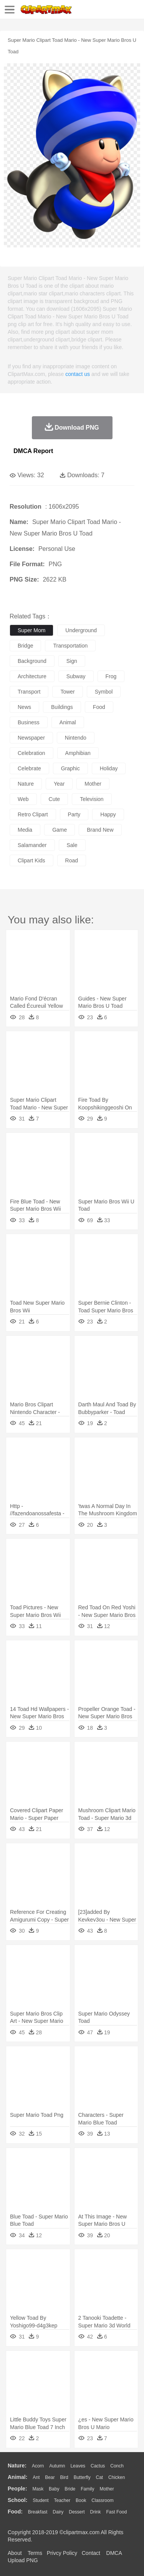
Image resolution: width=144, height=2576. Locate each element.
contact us (77, 374)
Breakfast (38, 2512)
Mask (37, 2489)
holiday (109, 768)
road (71, 860)
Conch (117, 2466)
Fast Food (116, 2512)
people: (17, 2488)
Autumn (57, 2466)
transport (29, 692)
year (59, 784)
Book (81, 2500)
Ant (36, 2477)
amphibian (78, 753)
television (91, 799)
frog (111, 676)
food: (15, 2511)
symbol (104, 692)
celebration (31, 753)
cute (54, 799)
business (29, 722)
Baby (54, 2489)
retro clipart (33, 814)
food (99, 707)
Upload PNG (23, 2560)
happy (108, 814)
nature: (17, 2465)
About (15, 2553)
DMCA (114, 2553)
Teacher (62, 2500)
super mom (31, 630)
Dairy (58, 2512)
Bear (50, 2477)
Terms (35, 2553)
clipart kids (31, 860)
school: (17, 2500)
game (59, 830)
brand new (100, 830)
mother (92, 784)
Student (40, 2500)
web (23, 799)
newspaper (31, 738)
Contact (91, 2553)
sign (71, 661)
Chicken (116, 2477)
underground (81, 630)
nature (26, 784)
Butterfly (82, 2477)
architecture (32, 676)
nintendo (75, 738)
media (25, 830)
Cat (99, 2477)
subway (76, 676)
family (87, 2489)
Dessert (76, 2512)
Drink (95, 2512)
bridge (25, 646)
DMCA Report (33, 451)
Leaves (77, 2466)
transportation (70, 646)
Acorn (38, 2466)
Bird (64, 2477)
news (24, 707)
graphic (70, 768)
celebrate (29, 768)
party (74, 814)
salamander (32, 845)
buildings (62, 707)
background (32, 661)
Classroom (102, 2500)
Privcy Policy (62, 2553)
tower (67, 692)
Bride (70, 2489)
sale (72, 845)
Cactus (98, 2466)
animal (68, 722)
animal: (17, 2477)
